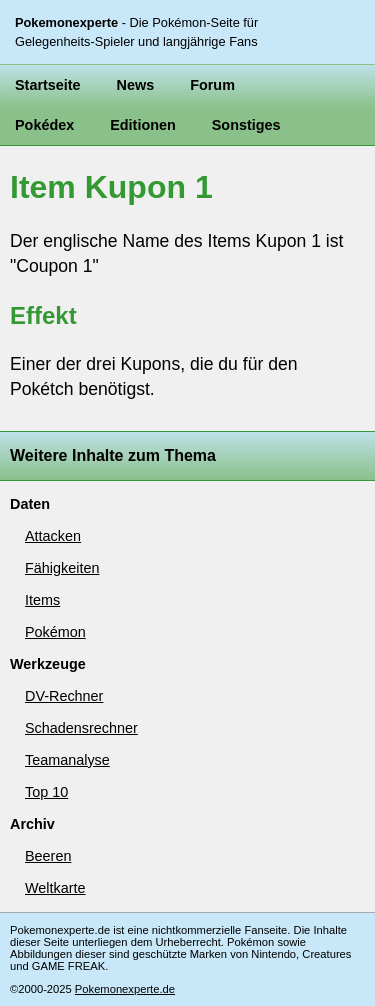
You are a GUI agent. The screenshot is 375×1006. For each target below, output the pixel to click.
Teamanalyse (67, 760)
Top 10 (46, 792)
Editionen (143, 125)
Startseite (48, 85)
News (136, 85)
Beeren (48, 856)
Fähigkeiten (62, 568)
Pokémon (55, 632)
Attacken (53, 536)
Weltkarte (55, 888)
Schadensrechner (81, 728)
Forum (212, 85)
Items (42, 600)
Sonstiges (246, 125)
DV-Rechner (64, 696)
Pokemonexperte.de (125, 989)
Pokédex (44, 125)
